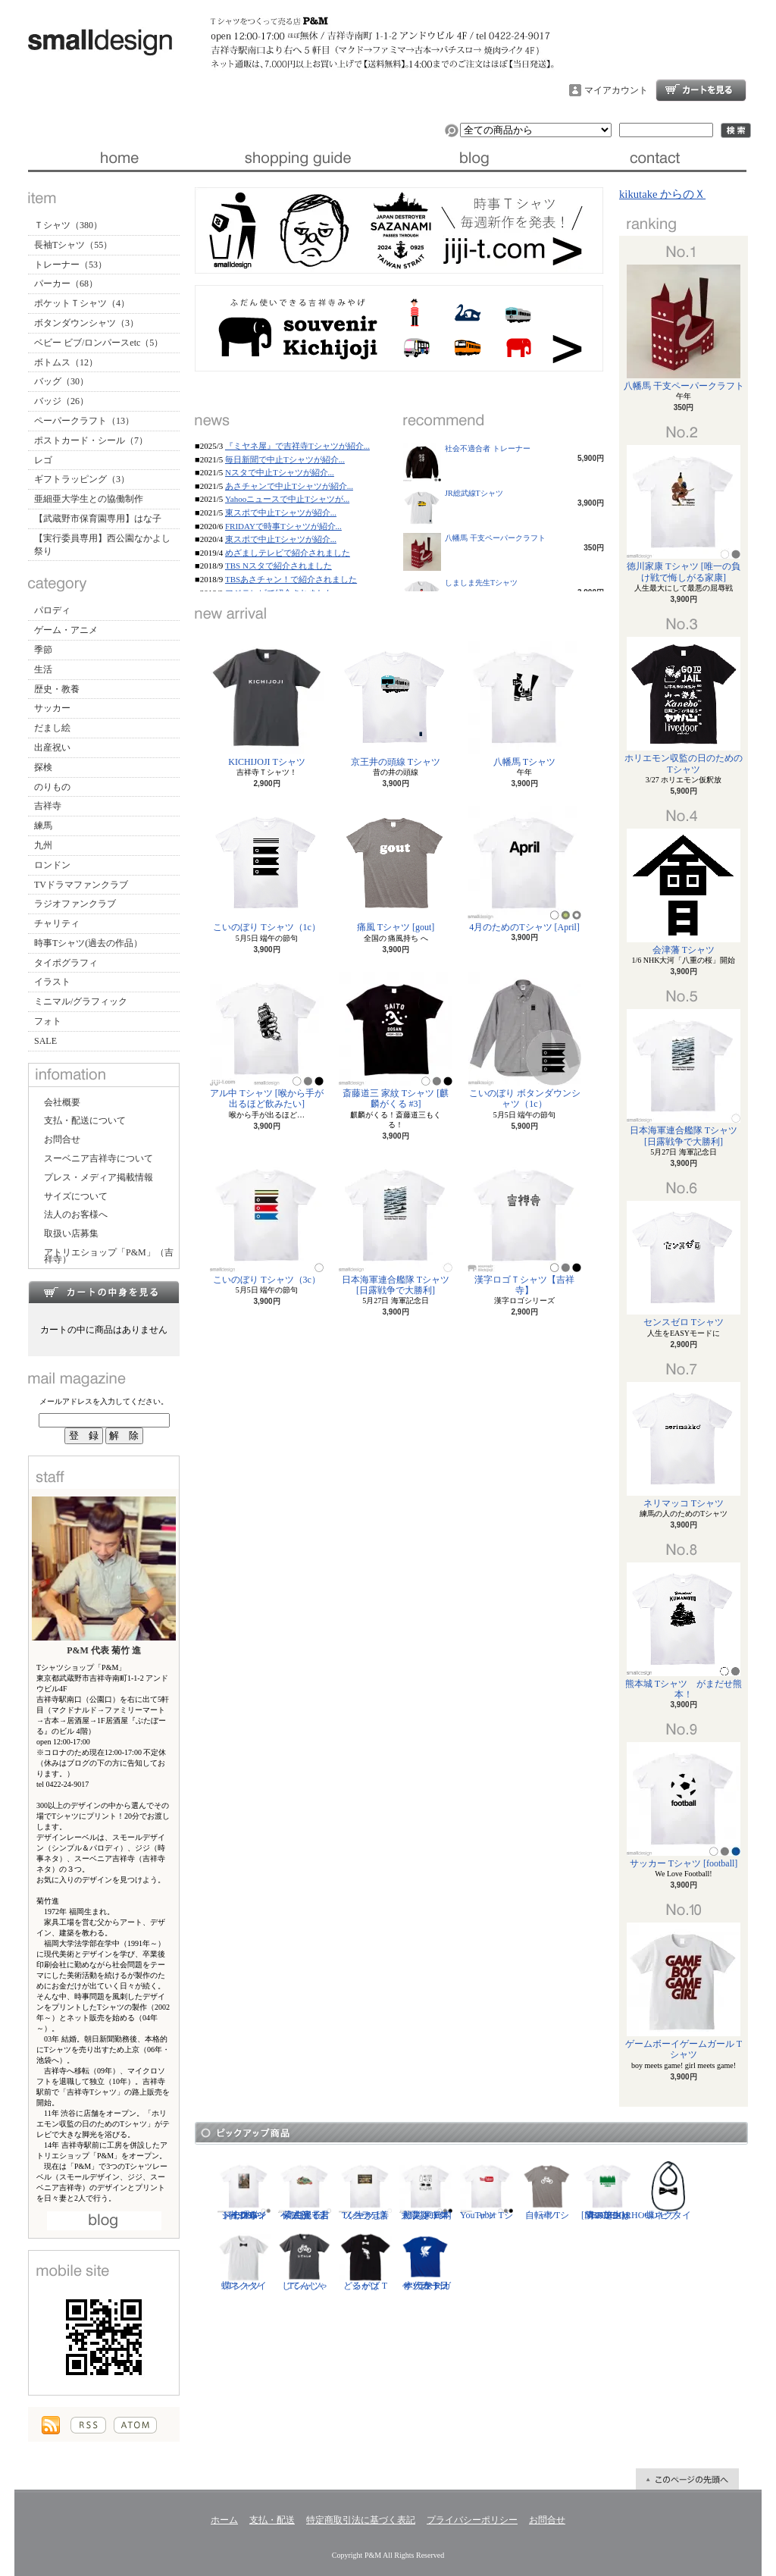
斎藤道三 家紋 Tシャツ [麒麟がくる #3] (395, 1040)
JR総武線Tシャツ (474, 493)
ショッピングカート (701, 90)
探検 (43, 767)
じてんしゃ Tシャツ (304, 2260)
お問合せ (657, 158)
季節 (43, 649)
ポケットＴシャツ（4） (82, 303)
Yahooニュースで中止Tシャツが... (287, 498)
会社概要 (62, 1102)
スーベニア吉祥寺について (98, 1158)
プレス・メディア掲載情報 (98, 1177)
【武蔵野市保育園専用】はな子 (97, 518)
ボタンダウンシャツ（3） (86, 323)
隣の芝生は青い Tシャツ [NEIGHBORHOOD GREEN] (619, 2190)
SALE (45, 1041)
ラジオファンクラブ (75, 903)
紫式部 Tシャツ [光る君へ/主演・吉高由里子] (304, 2190)
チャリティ (57, 923)
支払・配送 (272, 2520)
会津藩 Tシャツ (683, 892)
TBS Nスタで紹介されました (278, 565)
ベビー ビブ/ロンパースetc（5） (98, 342)
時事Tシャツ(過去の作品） (88, 943)
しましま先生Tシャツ (481, 582)
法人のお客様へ (76, 1214)
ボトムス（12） (66, 362)
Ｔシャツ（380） (68, 225)
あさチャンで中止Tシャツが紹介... (289, 485)
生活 (43, 669)
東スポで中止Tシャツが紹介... (280, 512)
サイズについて (76, 1196)
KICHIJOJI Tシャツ (267, 704)
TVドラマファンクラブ (81, 884)
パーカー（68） (66, 283)
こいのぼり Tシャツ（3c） (267, 1221)
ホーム (118, 158)
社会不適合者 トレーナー (487, 448)
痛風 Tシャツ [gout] (395, 869)
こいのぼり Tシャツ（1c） (267, 869)
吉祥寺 (47, 806)
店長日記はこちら (104, 2220)
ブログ (477, 158)
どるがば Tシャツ (365, 2260)
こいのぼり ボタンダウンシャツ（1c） (524, 1040)
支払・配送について (297, 158)
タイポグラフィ (66, 962)
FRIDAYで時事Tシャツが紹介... (283, 526)
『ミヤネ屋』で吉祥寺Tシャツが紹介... (297, 445)
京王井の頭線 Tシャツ (395, 704)
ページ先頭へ (687, 2479)
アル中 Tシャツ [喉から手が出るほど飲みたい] (267, 1040)
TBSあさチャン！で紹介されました (291, 579)
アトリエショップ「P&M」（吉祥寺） (109, 1255)
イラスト (52, 981)
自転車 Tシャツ (547, 2190)
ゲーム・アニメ (66, 630)
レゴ (43, 460)
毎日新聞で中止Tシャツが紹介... (285, 459)
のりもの (52, 787)
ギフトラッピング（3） (82, 479)
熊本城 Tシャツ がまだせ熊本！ (683, 1631)
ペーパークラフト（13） (84, 420)
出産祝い (52, 747)
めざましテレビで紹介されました (287, 552)
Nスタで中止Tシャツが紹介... (279, 472)
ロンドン (52, 865)
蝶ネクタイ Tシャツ (244, 2260)
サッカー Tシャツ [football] (683, 1805)
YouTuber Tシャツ (486, 2190)
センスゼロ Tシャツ (683, 1264)
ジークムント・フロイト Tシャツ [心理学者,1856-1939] (244, 2190)
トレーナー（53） (70, 264)
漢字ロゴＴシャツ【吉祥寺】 (524, 1227)
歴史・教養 (57, 689)
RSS (88, 2425)
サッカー (52, 708)
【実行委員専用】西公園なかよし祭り (102, 544)
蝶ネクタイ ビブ (668, 2190)
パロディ (52, 610)
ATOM (135, 2425)
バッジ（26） (61, 401)
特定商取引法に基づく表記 (360, 2520)
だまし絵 (52, 727)
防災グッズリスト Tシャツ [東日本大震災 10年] (425, 2190)
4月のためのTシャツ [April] (524, 869)
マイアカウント (616, 90)
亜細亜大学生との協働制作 (88, 499)
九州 (43, 845)
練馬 (43, 825)
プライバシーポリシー (472, 2520)
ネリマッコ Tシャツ (683, 1445)
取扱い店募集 (71, 1233)
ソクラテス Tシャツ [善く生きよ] (365, 2190)
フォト (47, 1021)
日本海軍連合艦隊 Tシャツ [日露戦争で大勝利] (395, 1227)
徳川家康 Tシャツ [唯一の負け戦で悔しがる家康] (683, 513)
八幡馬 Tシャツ (524, 704)
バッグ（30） (61, 381)
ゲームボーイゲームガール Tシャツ (683, 1991)
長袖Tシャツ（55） (73, 245)
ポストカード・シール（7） (91, 440)
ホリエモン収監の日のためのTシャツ (683, 705)
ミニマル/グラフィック (80, 1001)
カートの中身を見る (104, 1291)
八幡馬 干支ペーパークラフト (495, 538)
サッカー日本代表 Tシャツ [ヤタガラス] (425, 2260)
